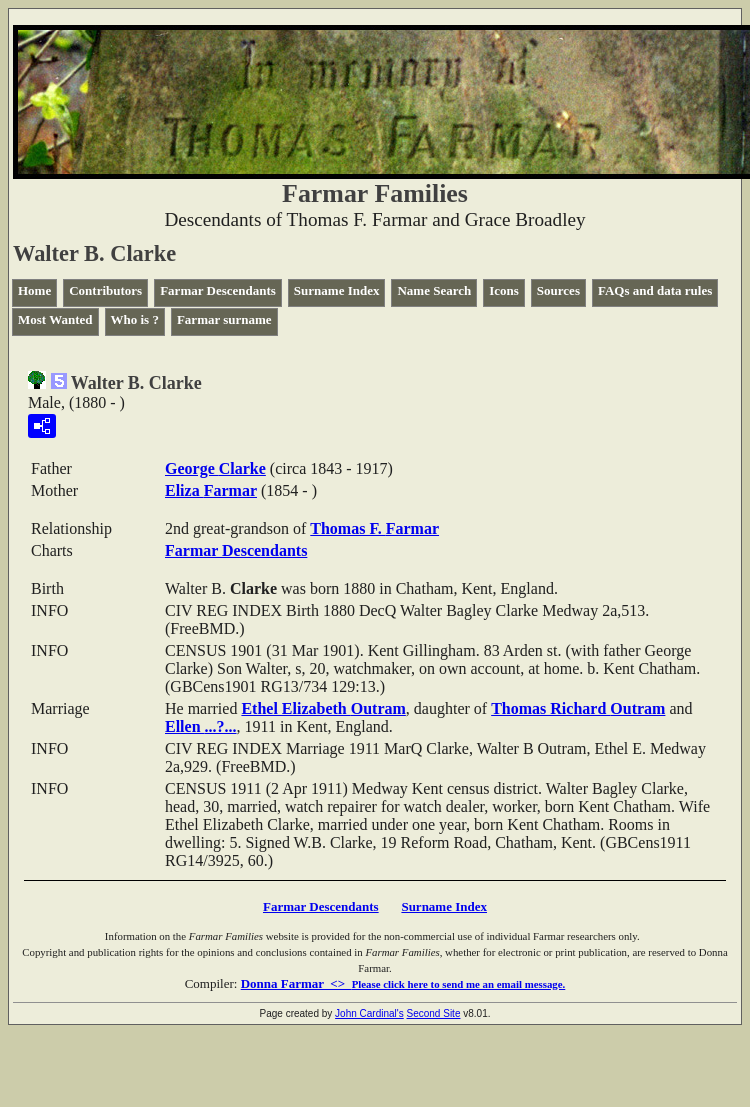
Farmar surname (224, 319)
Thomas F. (374, 528)
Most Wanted (55, 319)
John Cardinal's (369, 1013)
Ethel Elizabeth (323, 708)
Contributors (105, 290)
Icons (504, 290)
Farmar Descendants (218, 290)
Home (34, 290)
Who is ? (135, 319)
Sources (558, 290)
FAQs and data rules (655, 290)
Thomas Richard (578, 708)
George (215, 468)
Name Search (434, 290)
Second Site (434, 1013)
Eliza (211, 490)
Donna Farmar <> (403, 983)
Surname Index (337, 290)
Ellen (201, 726)
